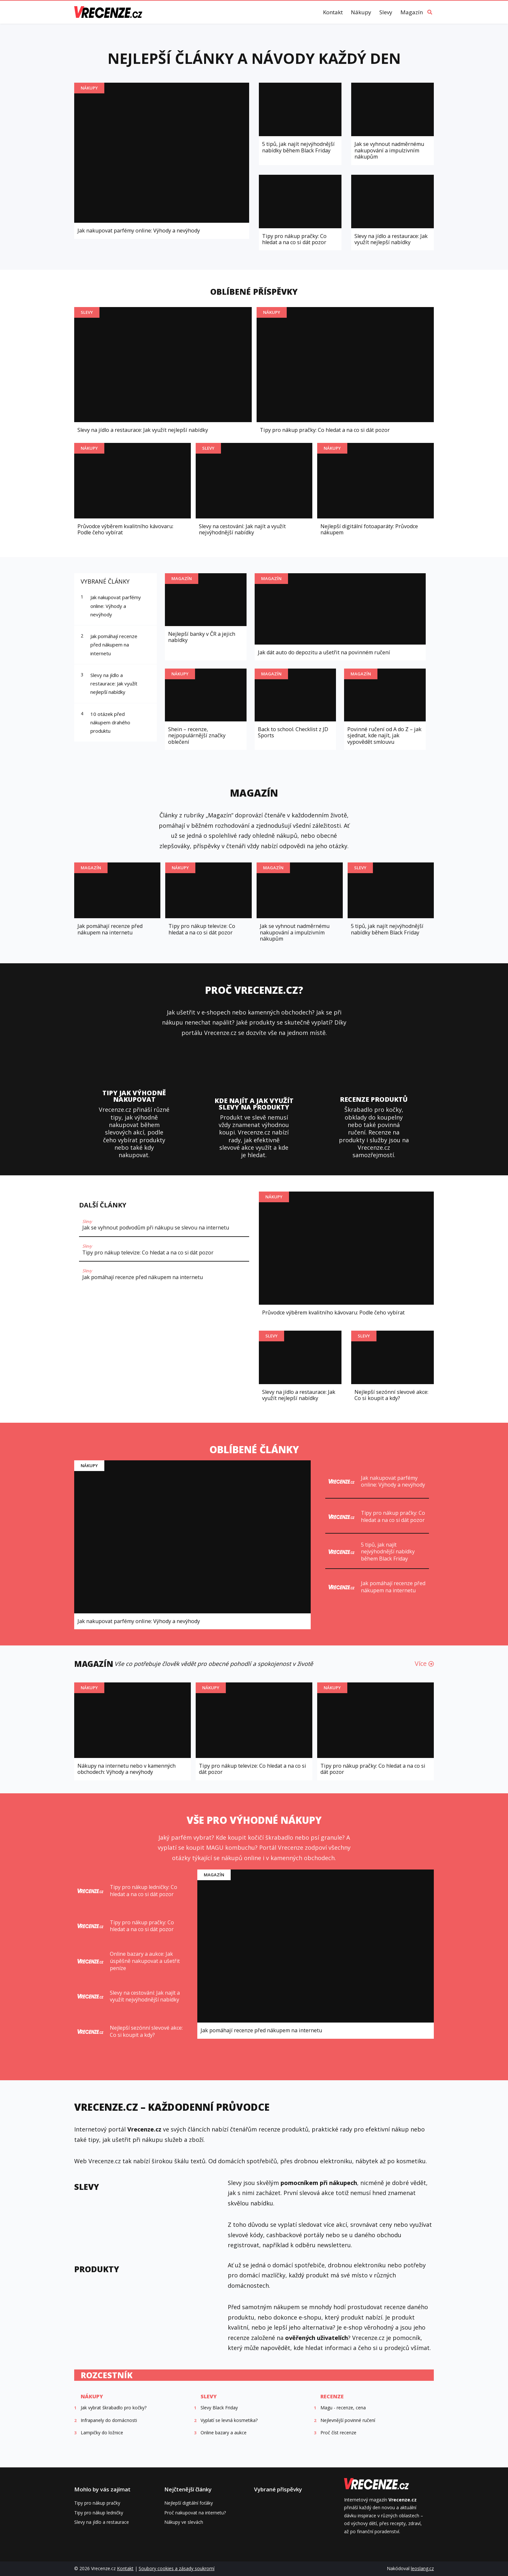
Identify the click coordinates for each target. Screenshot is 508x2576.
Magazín (411, 12)
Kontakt (333, 12)
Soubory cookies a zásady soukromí (176, 2568)
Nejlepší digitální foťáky (188, 2503)
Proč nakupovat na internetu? (195, 2513)
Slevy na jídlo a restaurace (101, 2522)
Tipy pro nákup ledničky (98, 2513)
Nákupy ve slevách (183, 2522)
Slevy (385, 12)
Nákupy (361, 12)
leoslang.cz (422, 2568)
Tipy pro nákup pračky (97, 2503)
